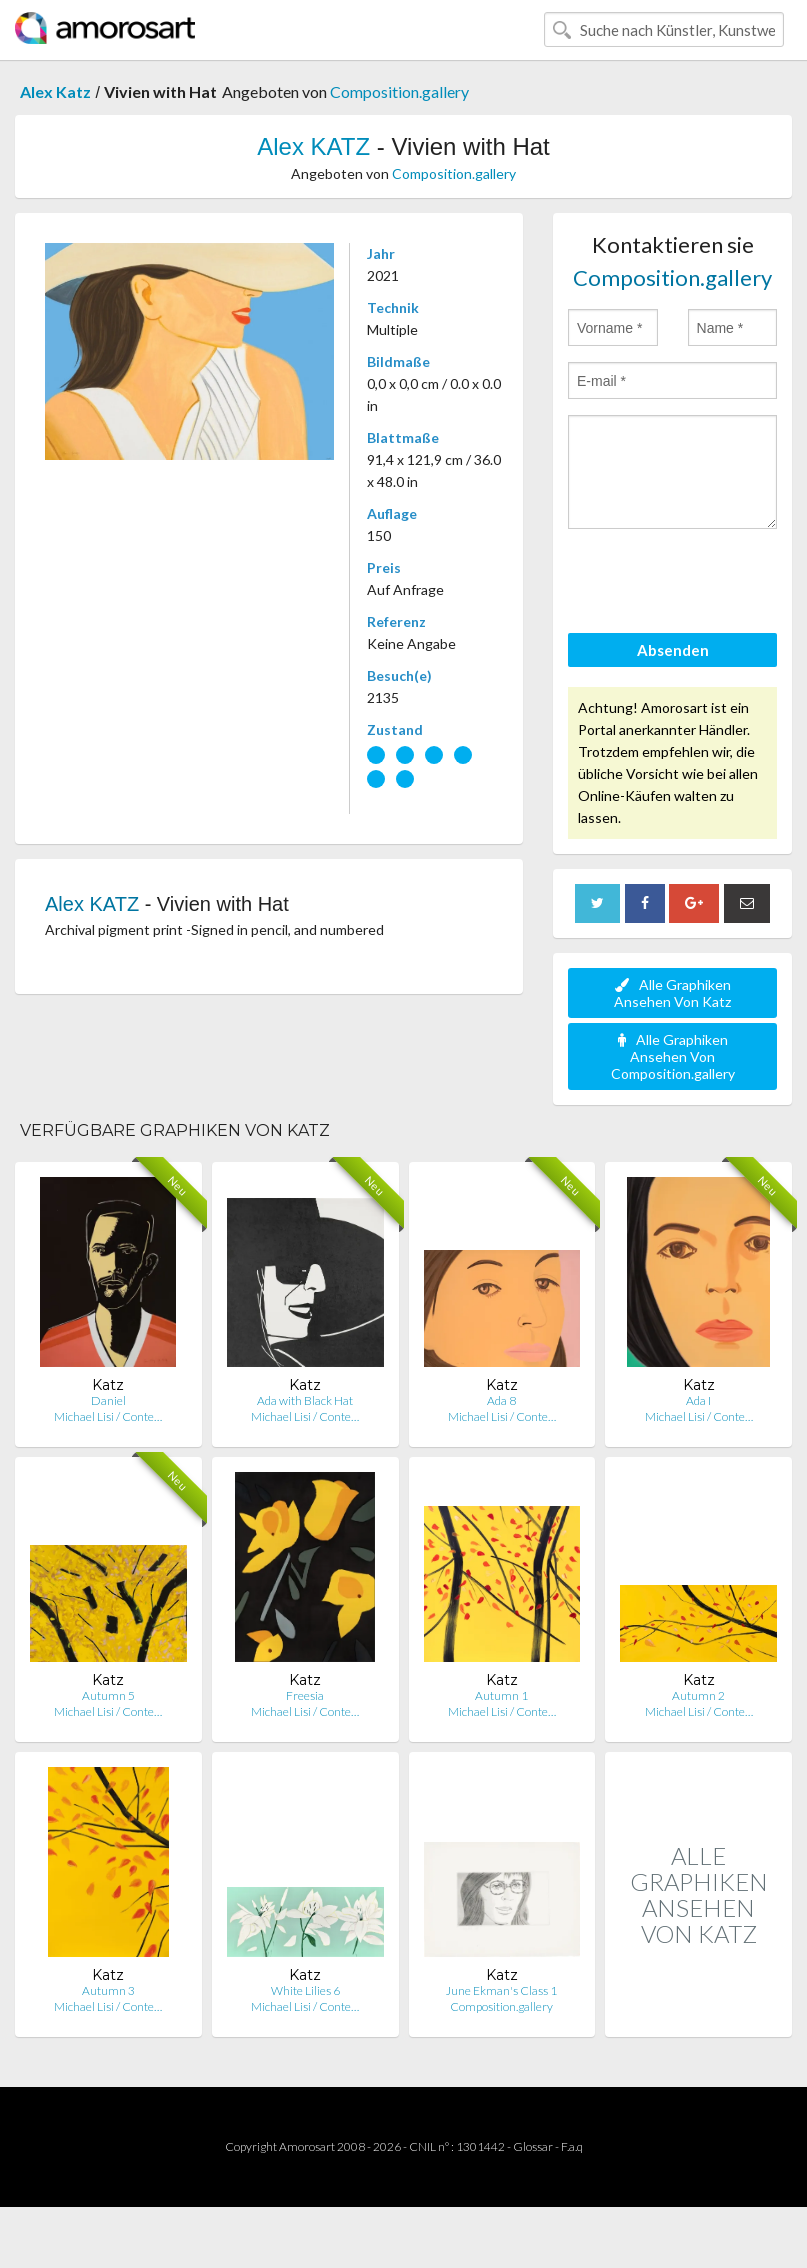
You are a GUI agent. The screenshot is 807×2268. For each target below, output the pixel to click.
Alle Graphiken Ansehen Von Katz (672, 993)
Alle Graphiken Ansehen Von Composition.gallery (673, 1056)
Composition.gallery (399, 91)
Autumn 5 (108, 1695)
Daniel (108, 1400)
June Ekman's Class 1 (501, 1990)
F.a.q (572, 2146)
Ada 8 (501, 1400)
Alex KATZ (313, 146)
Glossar (533, 2146)
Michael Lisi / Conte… (108, 1416)
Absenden (673, 650)
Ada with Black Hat (305, 1400)
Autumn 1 (501, 1695)
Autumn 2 (698, 1695)
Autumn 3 (108, 1990)
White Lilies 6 (305, 1990)
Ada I (698, 1400)
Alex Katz (55, 91)
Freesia (305, 1695)
